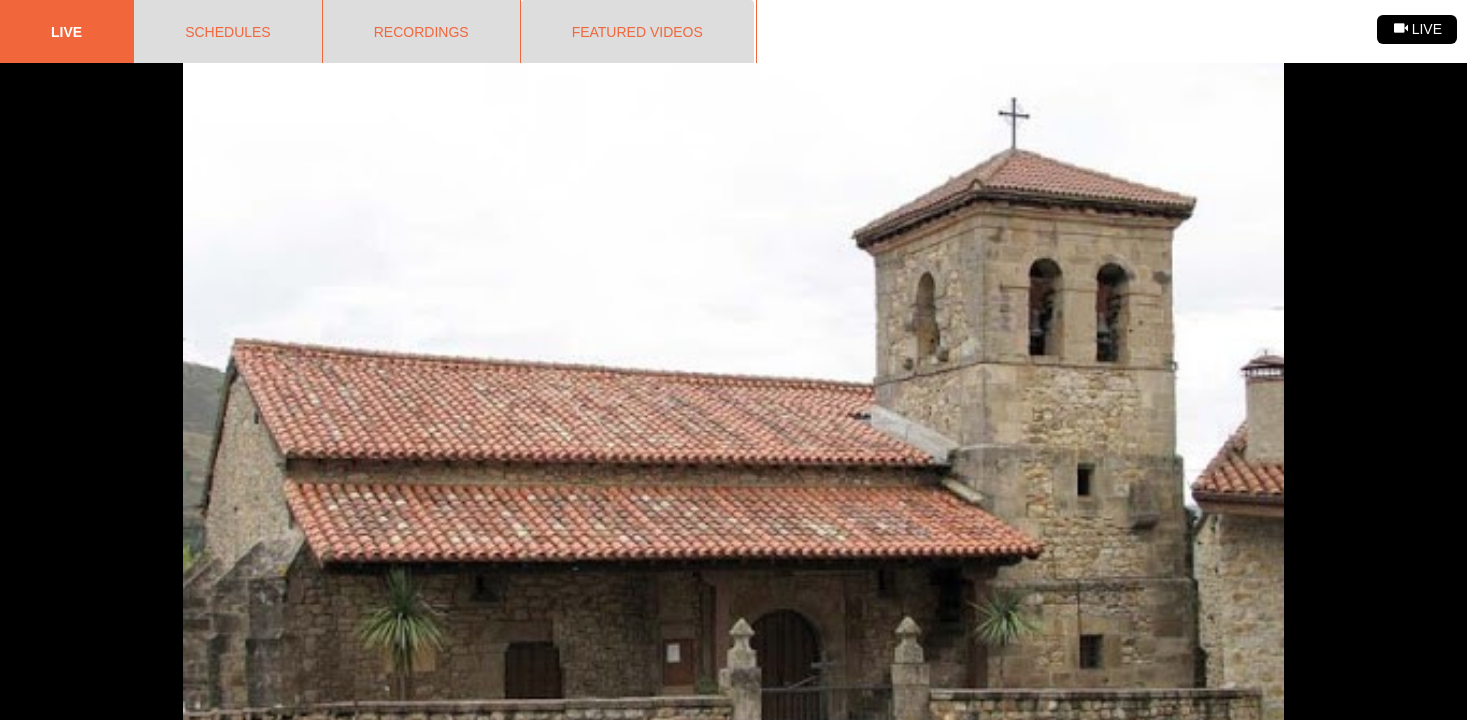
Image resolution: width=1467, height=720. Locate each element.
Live (66, 32)
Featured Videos (637, 32)
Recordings (421, 32)
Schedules (228, 32)
